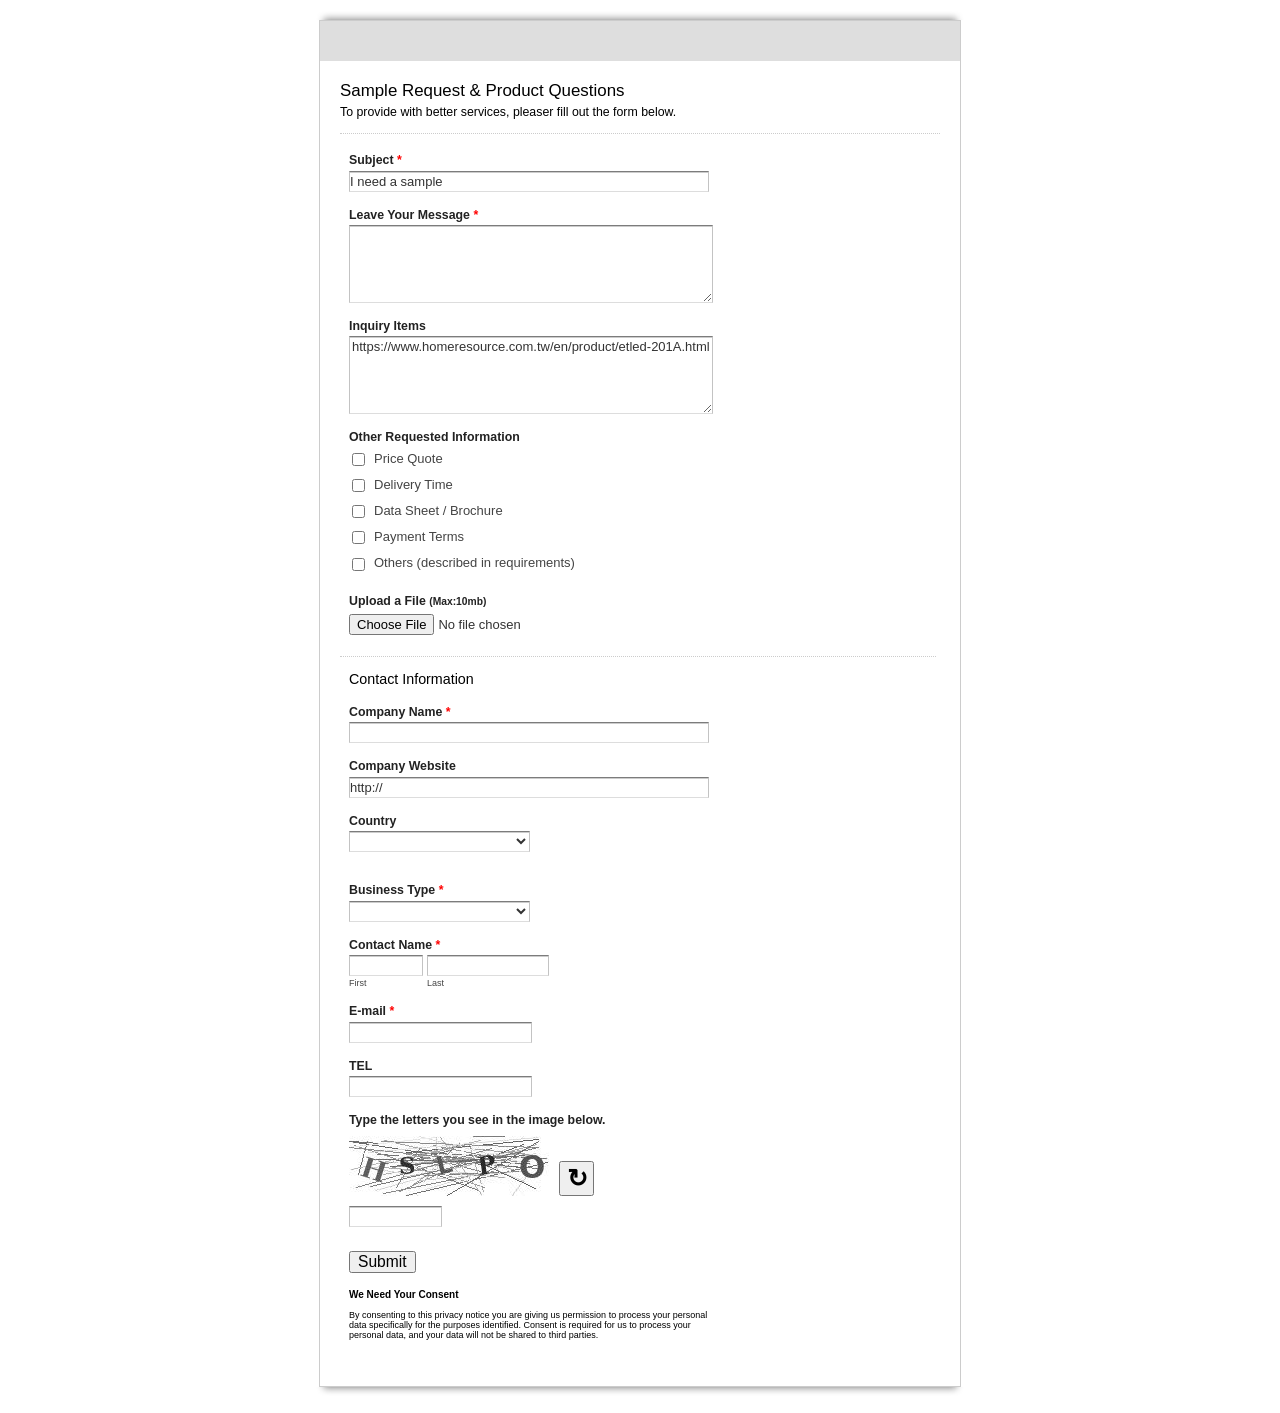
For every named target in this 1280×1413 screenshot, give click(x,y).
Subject (375, 162)
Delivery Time (413, 484)
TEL (360, 1066)
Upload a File (417, 601)
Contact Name (394, 947)
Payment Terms (419, 536)
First (358, 983)
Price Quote (408, 458)
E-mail (371, 1013)
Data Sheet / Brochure (438, 510)
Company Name (400, 714)
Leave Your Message (413, 217)
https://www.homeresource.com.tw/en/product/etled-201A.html (531, 375)
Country (372, 821)
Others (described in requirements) (474, 562)
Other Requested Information (434, 437)
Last (435, 983)
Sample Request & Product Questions (640, 41)
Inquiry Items (387, 326)
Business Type (396, 892)
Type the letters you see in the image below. (477, 1120)
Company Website (402, 766)
